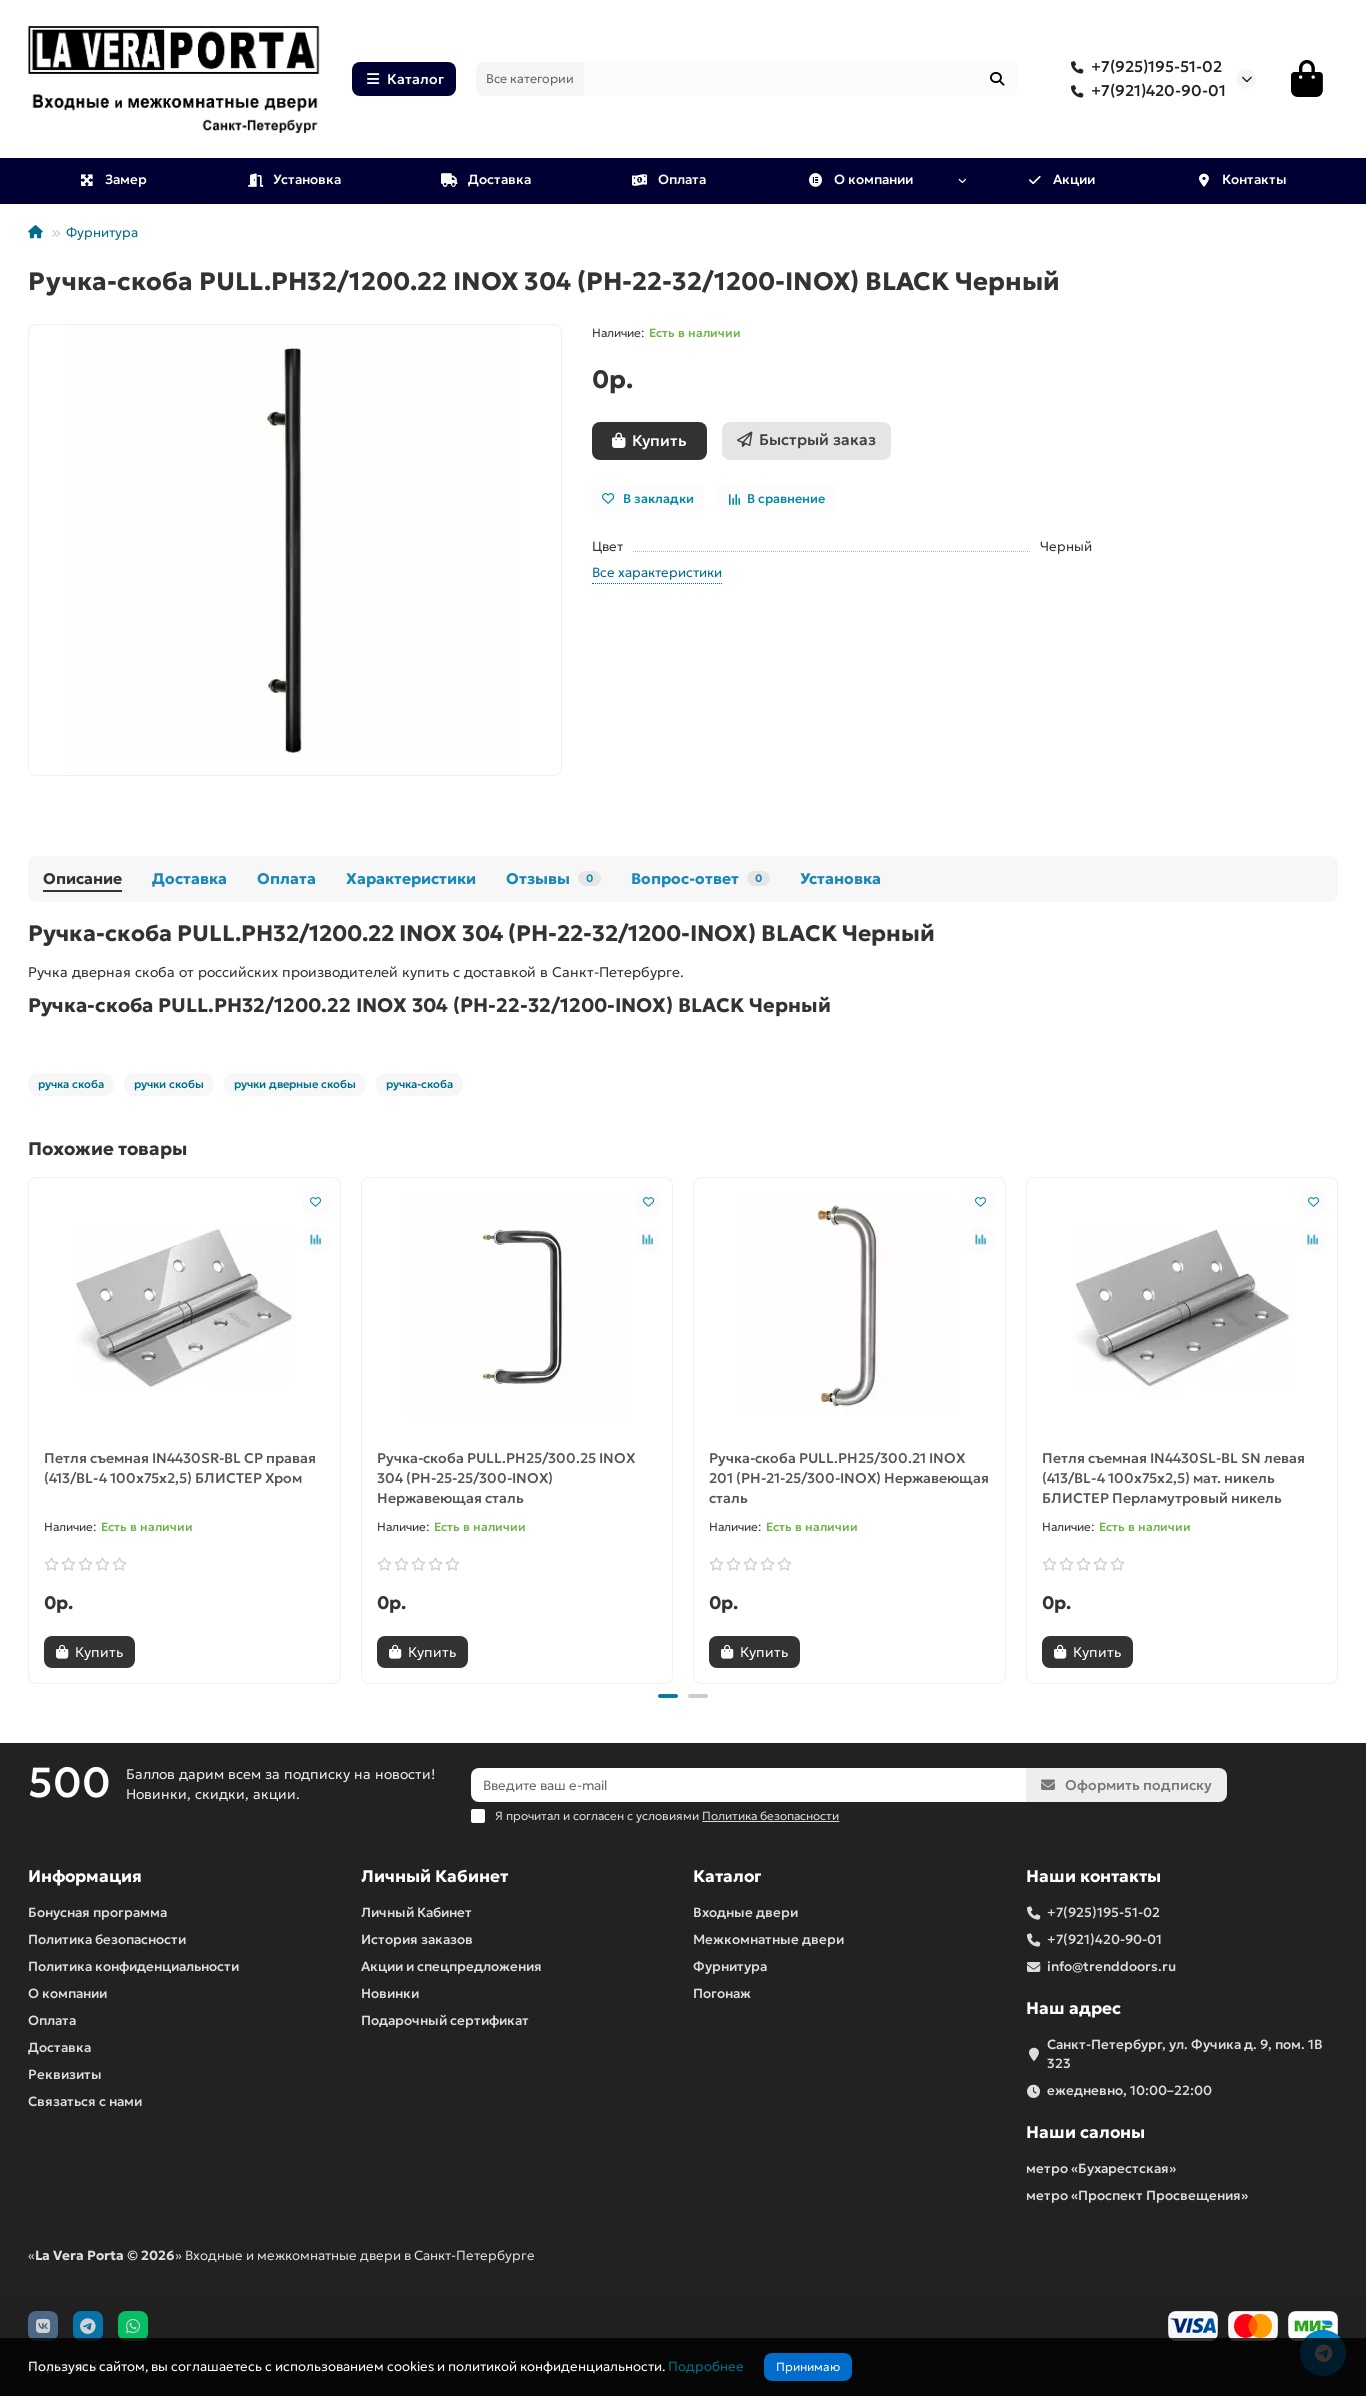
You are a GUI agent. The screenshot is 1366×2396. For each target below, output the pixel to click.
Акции (1061, 179)
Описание (82, 878)
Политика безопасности (107, 1939)
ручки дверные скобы (295, 1084)
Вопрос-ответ (700, 878)
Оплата (668, 179)
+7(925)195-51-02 (1142, 67)
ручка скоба (71, 1084)
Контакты (1241, 179)
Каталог (404, 79)
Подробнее (706, 2366)
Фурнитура (102, 232)
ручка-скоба (419, 1084)
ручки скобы (169, 1084)
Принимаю (808, 2366)
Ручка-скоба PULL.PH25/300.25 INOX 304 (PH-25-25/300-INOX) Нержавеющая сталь (506, 1478)
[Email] (748, 1785)
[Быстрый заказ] (806, 441)
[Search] (801, 79)
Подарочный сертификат (445, 2020)
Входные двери (745, 1912)
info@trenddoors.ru (1111, 1966)
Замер (112, 179)
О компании (860, 179)
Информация (85, 1876)
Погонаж (722, 1993)
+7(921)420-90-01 (1144, 91)
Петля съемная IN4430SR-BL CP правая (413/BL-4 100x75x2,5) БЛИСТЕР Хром (180, 1468)
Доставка (486, 179)
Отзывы (553, 878)
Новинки (390, 1993)
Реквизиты (65, 2074)
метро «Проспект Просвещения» (1137, 2195)
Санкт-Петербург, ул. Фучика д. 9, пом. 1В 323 (1185, 2054)
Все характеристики (657, 572)
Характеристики (411, 878)
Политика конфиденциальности (133, 1966)
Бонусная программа (97, 1912)
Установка (294, 179)
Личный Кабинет (434, 1876)
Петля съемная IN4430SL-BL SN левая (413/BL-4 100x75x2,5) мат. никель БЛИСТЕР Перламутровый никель (1173, 1478)
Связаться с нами (85, 2101)
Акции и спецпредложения (451, 1966)
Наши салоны (1085, 2132)
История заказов (417, 1939)
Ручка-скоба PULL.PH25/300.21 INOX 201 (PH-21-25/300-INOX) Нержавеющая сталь (849, 1478)
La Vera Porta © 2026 (105, 2255)
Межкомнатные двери (768, 1939)
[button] (668, 1696)
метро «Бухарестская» (1101, 2168)
